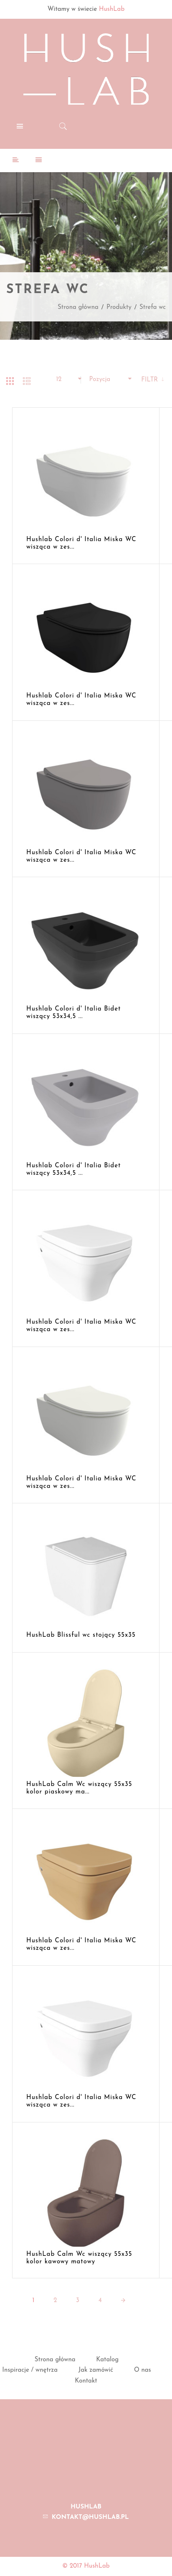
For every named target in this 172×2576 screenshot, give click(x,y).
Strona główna (78, 307)
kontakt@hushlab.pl (90, 2517)
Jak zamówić (95, 2370)
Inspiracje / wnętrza (30, 2370)
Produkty (119, 307)
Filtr (150, 380)
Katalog (107, 2360)
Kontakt (86, 2381)
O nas (142, 2370)
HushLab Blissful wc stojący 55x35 (81, 1635)
